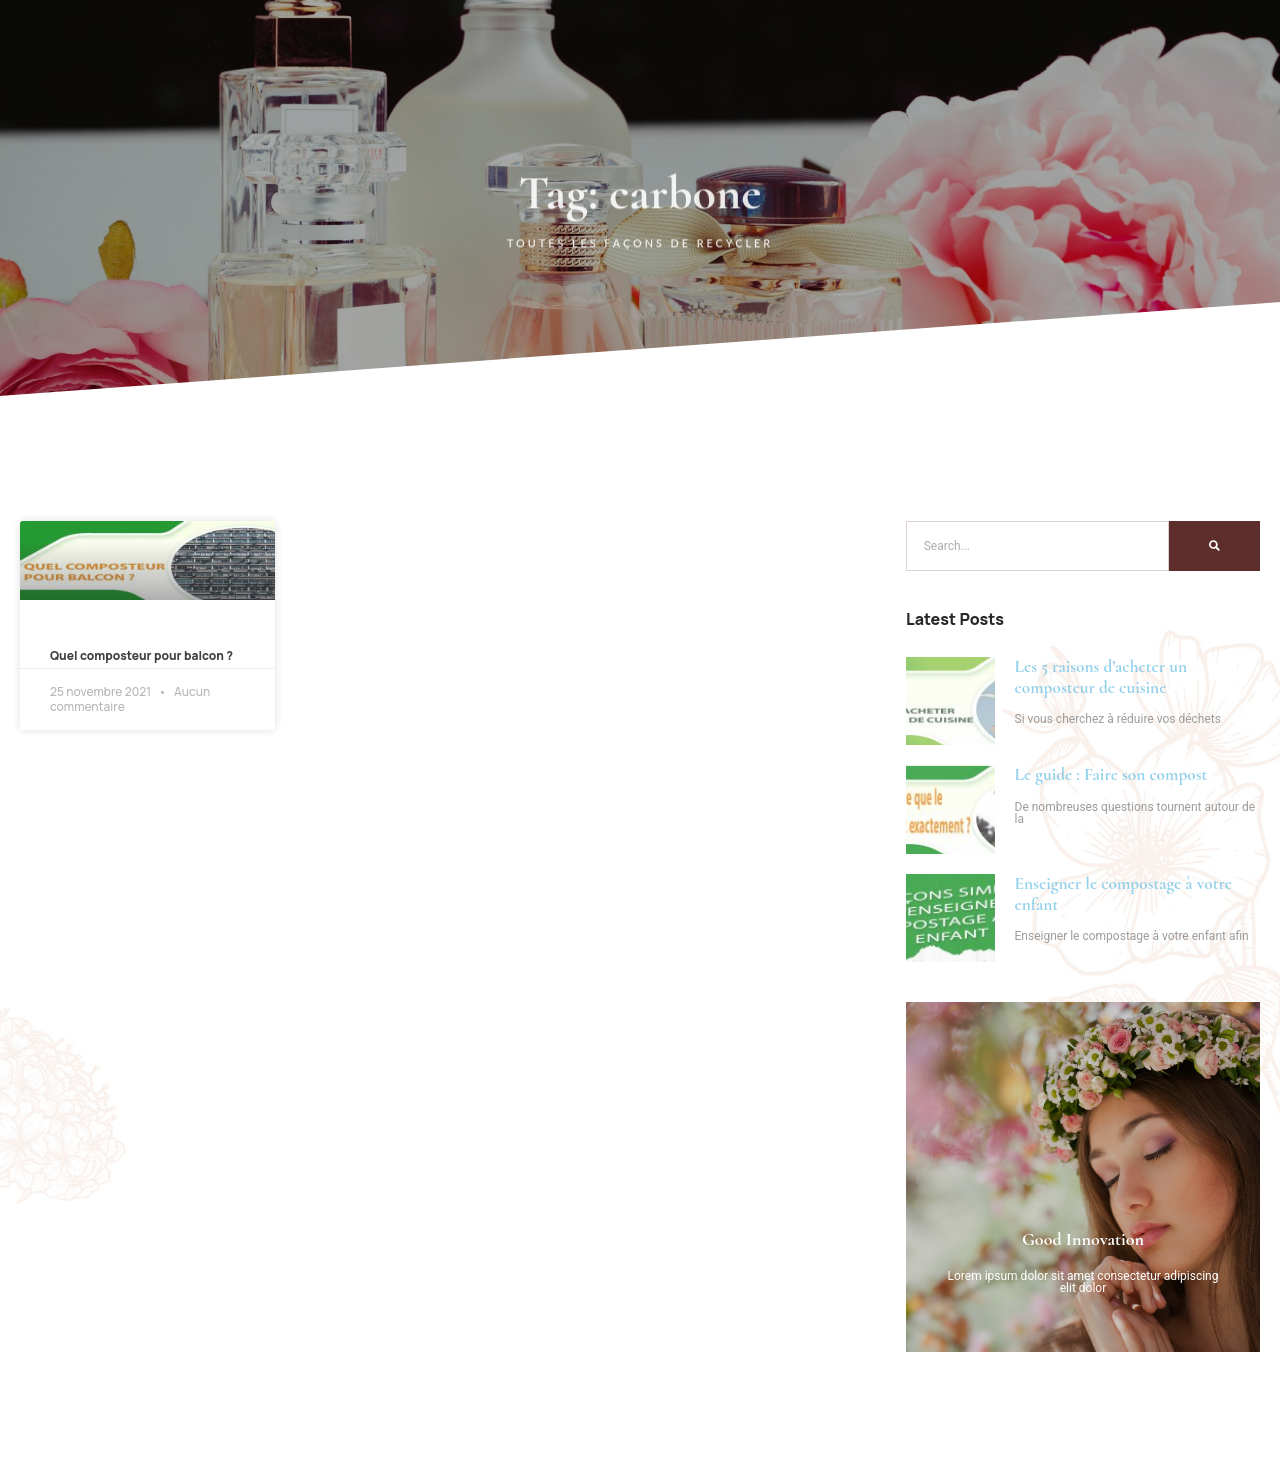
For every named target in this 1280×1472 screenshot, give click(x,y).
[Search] (1214, 546)
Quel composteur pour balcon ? (141, 655)
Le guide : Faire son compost (1111, 774)
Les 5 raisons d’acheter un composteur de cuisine (1101, 677)
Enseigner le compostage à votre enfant (1124, 894)
